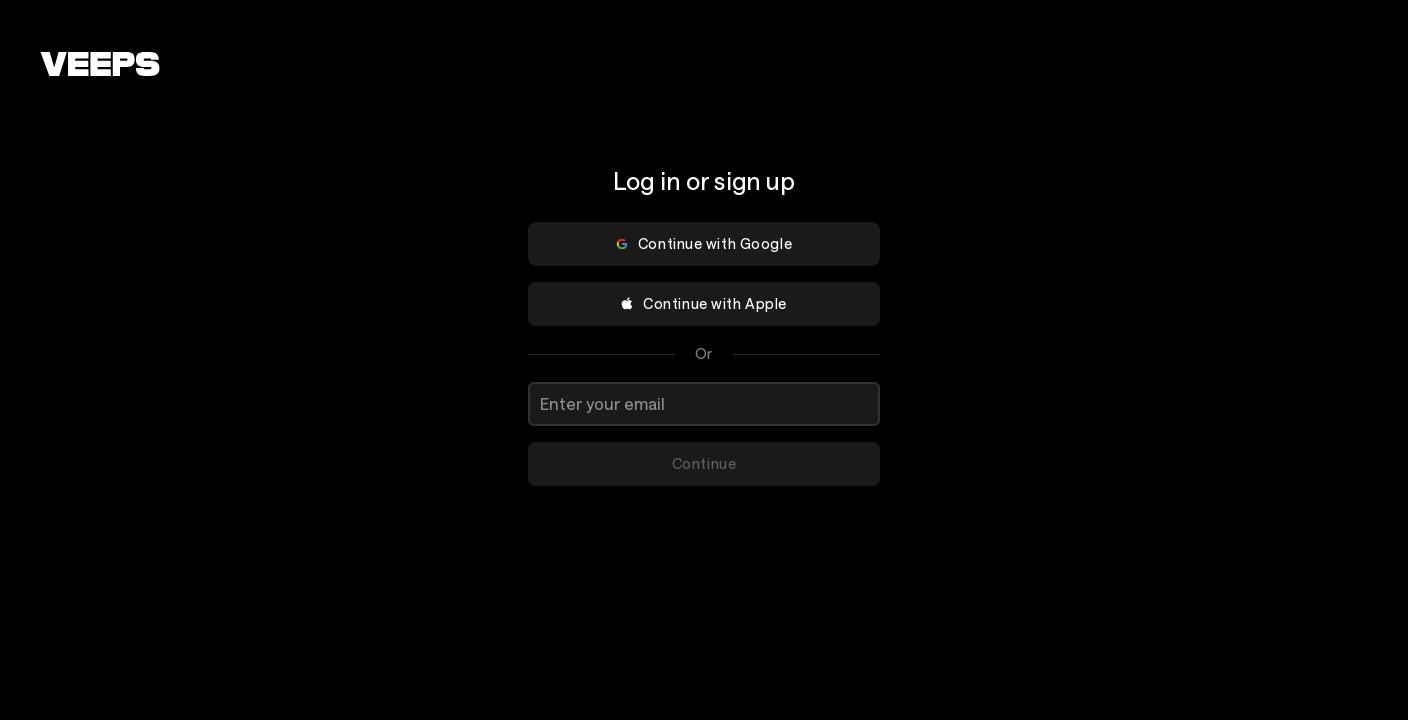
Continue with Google (703, 243)
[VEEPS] (100, 64)
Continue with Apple (703, 303)
